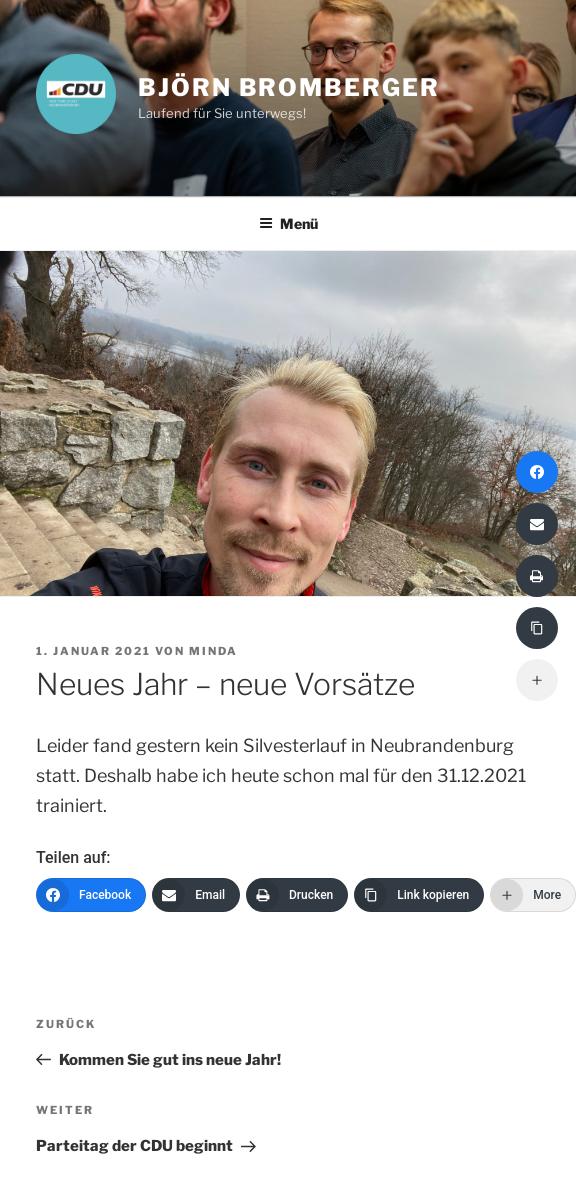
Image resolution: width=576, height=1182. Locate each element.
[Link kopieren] (419, 895)
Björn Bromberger (289, 87)
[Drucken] (297, 895)
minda (213, 651)
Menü (288, 223)
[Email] (196, 895)
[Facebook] (91, 895)
